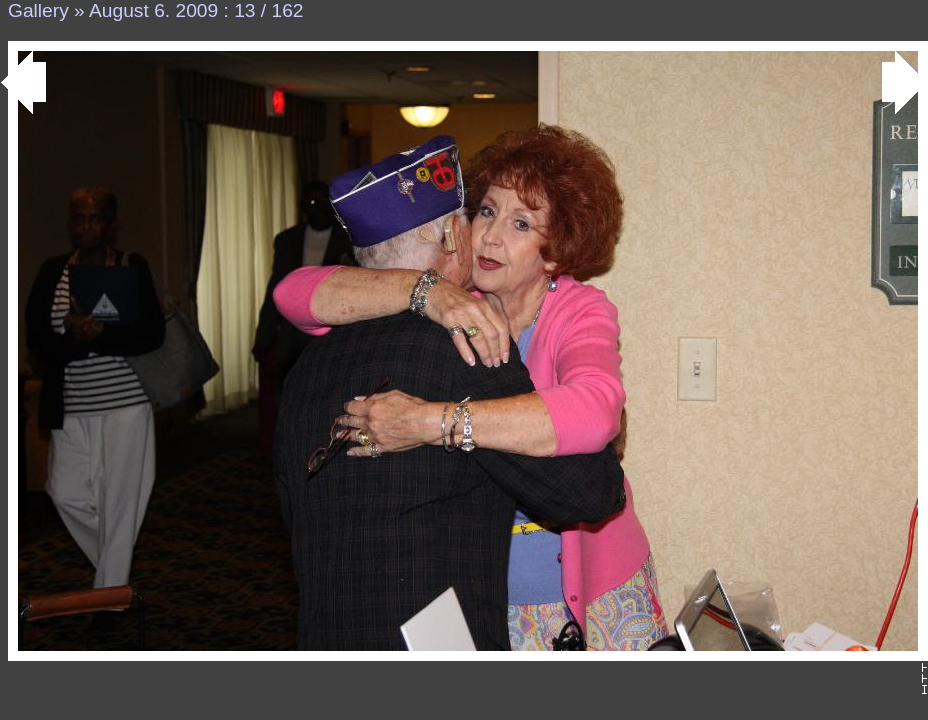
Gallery (38, 10)
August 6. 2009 (153, 10)
